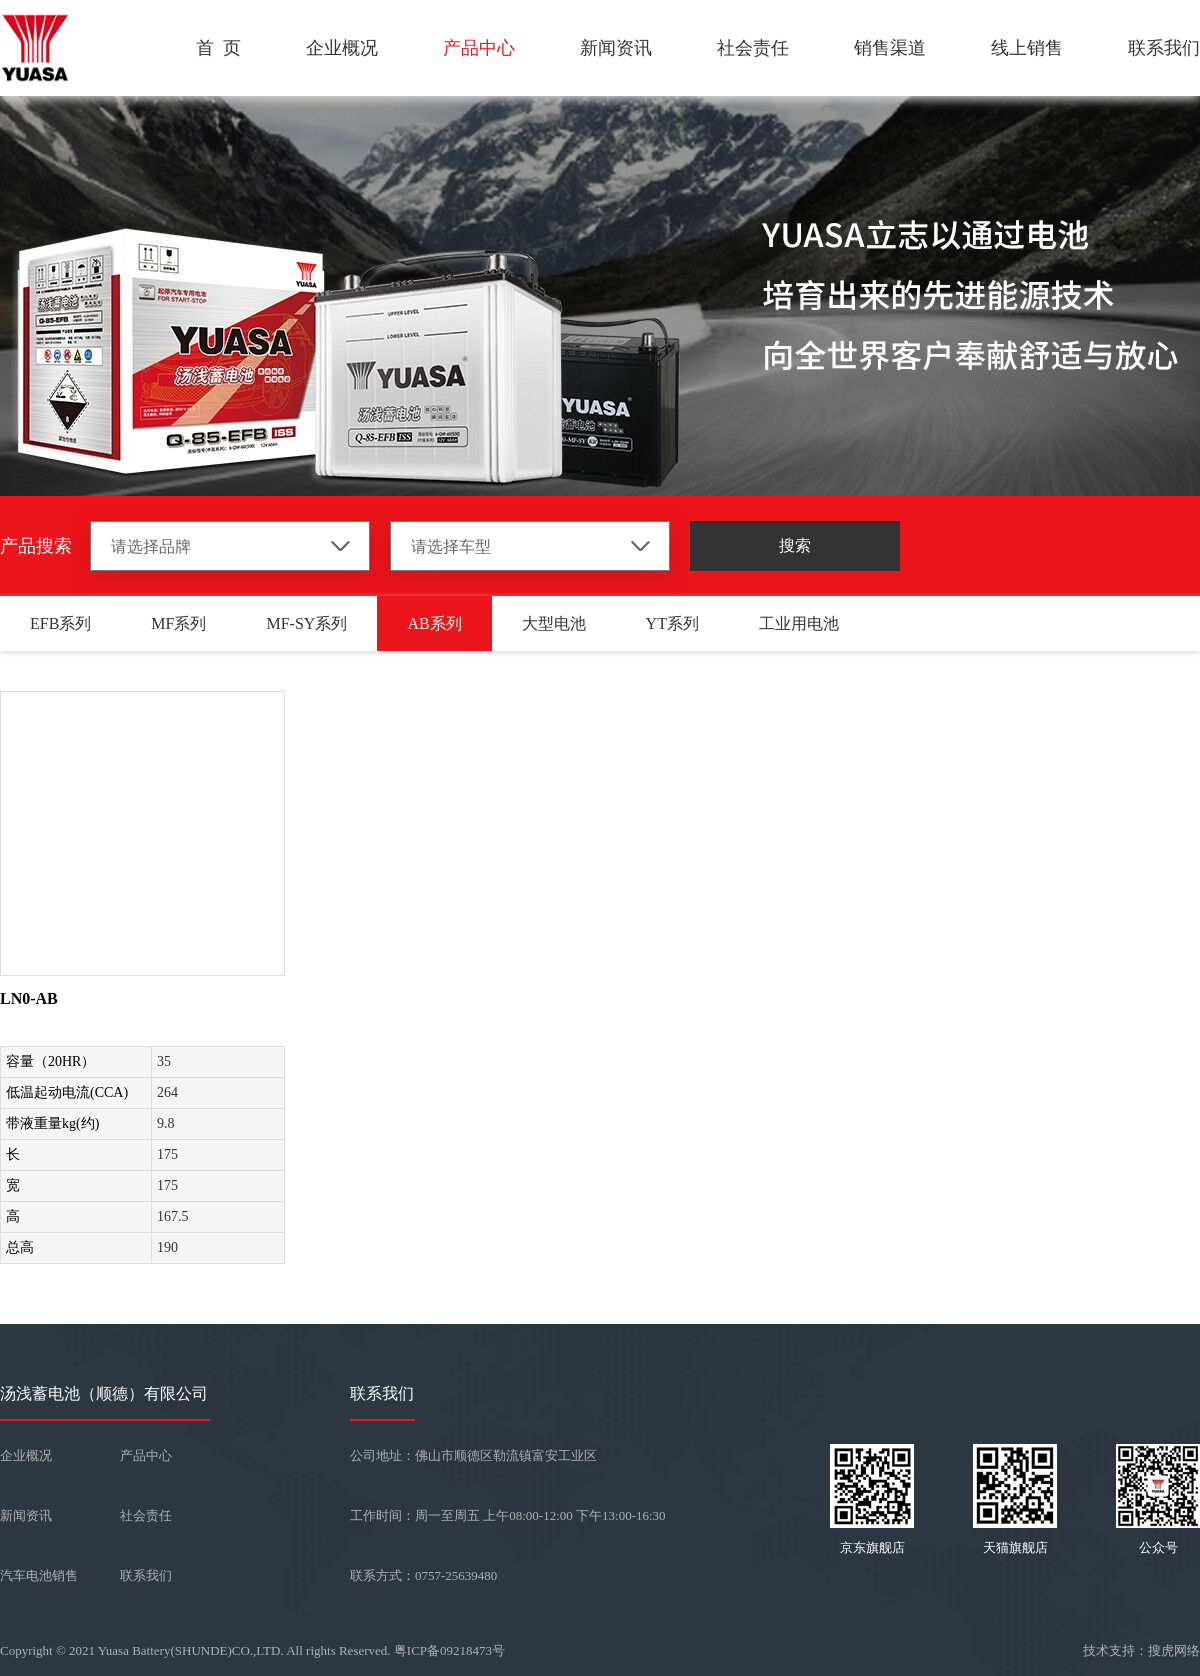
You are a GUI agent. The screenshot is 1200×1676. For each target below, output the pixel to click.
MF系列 (178, 623)
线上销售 (1027, 48)
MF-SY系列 (306, 623)
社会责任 (753, 48)
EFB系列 (60, 623)
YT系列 (672, 623)
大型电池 (554, 623)
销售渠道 (890, 48)
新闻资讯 (616, 48)
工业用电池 (799, 623)
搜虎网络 (1174, 1650)
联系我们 (1164, 48)
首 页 (218, 48)
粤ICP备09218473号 (449, 1650)
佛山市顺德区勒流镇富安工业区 (506, 1455)
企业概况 (342, 48)
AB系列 (434, 623)
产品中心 (479, 48)
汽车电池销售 (39, 1575)
